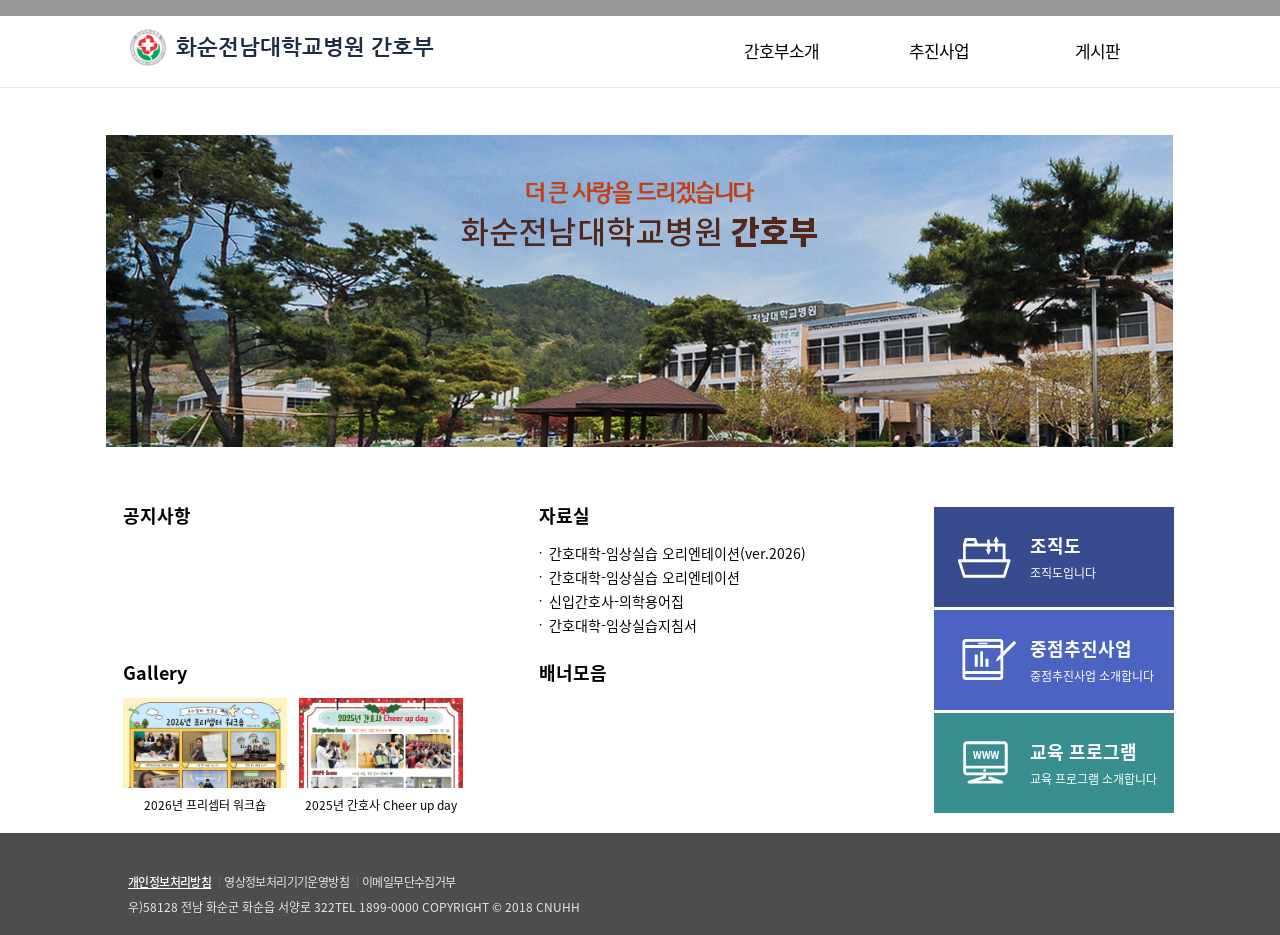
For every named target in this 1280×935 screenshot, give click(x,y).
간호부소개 (781, 50)
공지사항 (157, 515)
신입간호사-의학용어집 (616, 601)
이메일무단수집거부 (409, 882)
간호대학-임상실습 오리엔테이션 (644, 577)
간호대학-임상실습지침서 (623, 625)
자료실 (564, 515)
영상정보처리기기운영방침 (286, 882)
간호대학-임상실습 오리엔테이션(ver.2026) (677, 553)
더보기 (452, 518)
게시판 (1097, 50)
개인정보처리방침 (169, 882)
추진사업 (939, 50)
